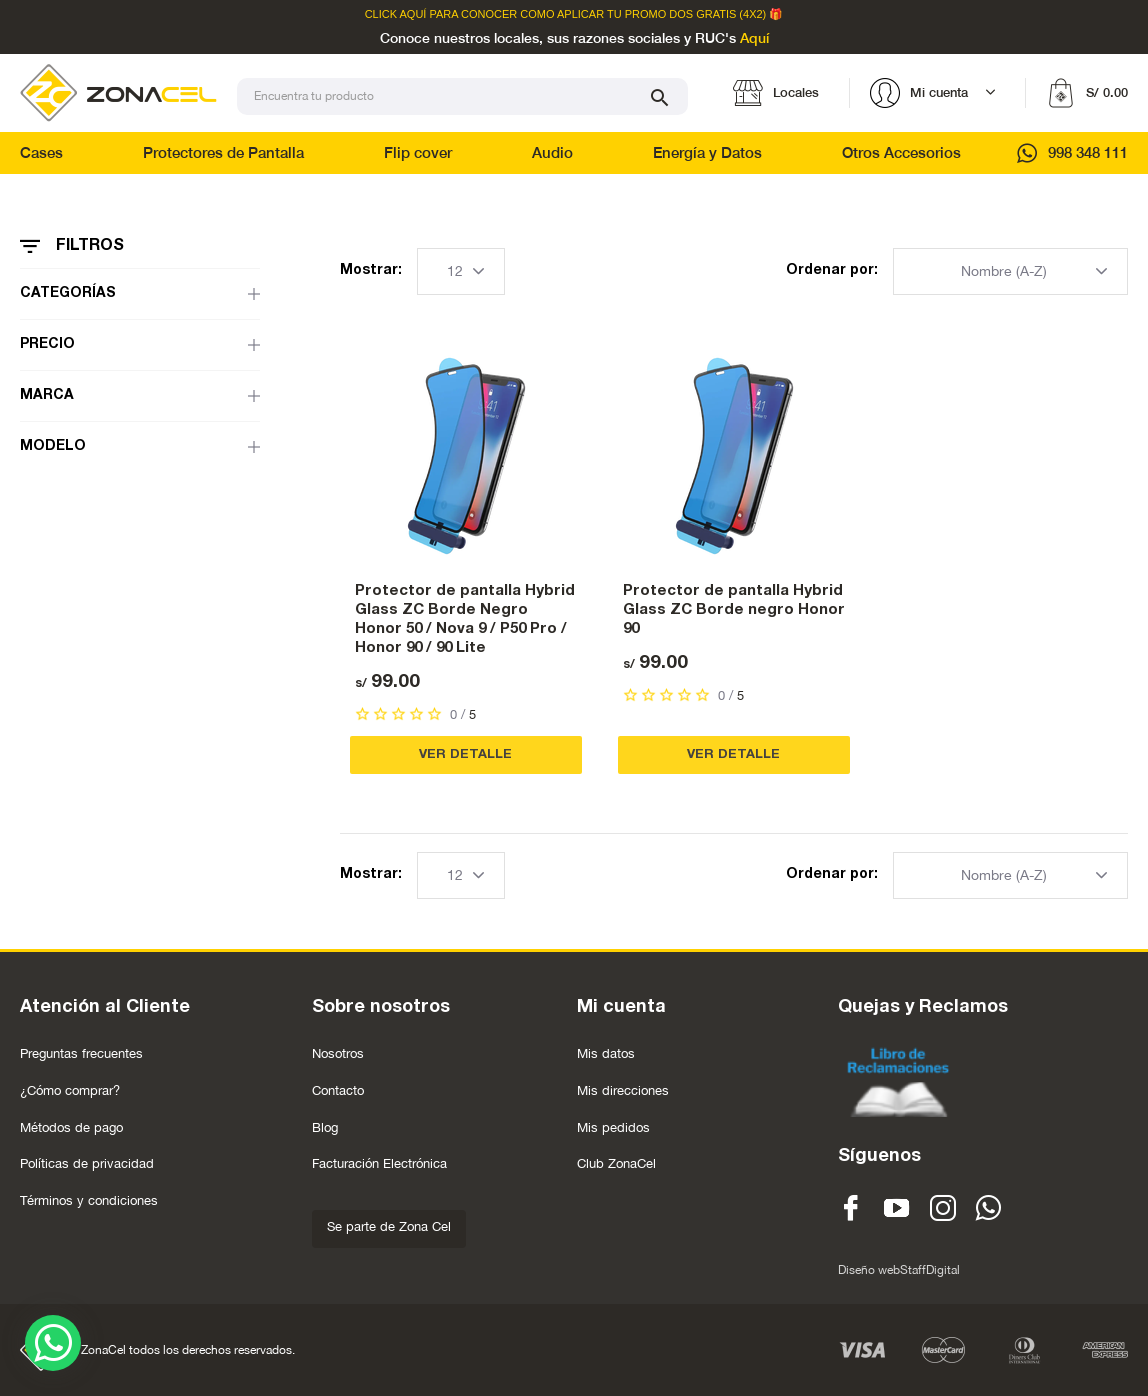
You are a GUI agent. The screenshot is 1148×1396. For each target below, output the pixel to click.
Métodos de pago (71, 1127)
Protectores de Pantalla (223, 152)
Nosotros (338, 1053)
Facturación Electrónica (379, 1163)
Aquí (754, 39)
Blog (325, 1127)
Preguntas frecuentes (81, 1053)
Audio (552, 152)
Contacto (338, 1090)
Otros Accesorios (901, 152)
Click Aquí (396, 14)
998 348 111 (1072, 152)
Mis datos (606, 1053)
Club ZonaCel (616, 1163)
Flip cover (418, 152)
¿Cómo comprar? (70, 1090)
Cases (41, 152)
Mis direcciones (623, 1090)
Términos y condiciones (89, 1200)
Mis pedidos (613, 1127)
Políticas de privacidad (87, 1163)
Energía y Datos (707, 152)
